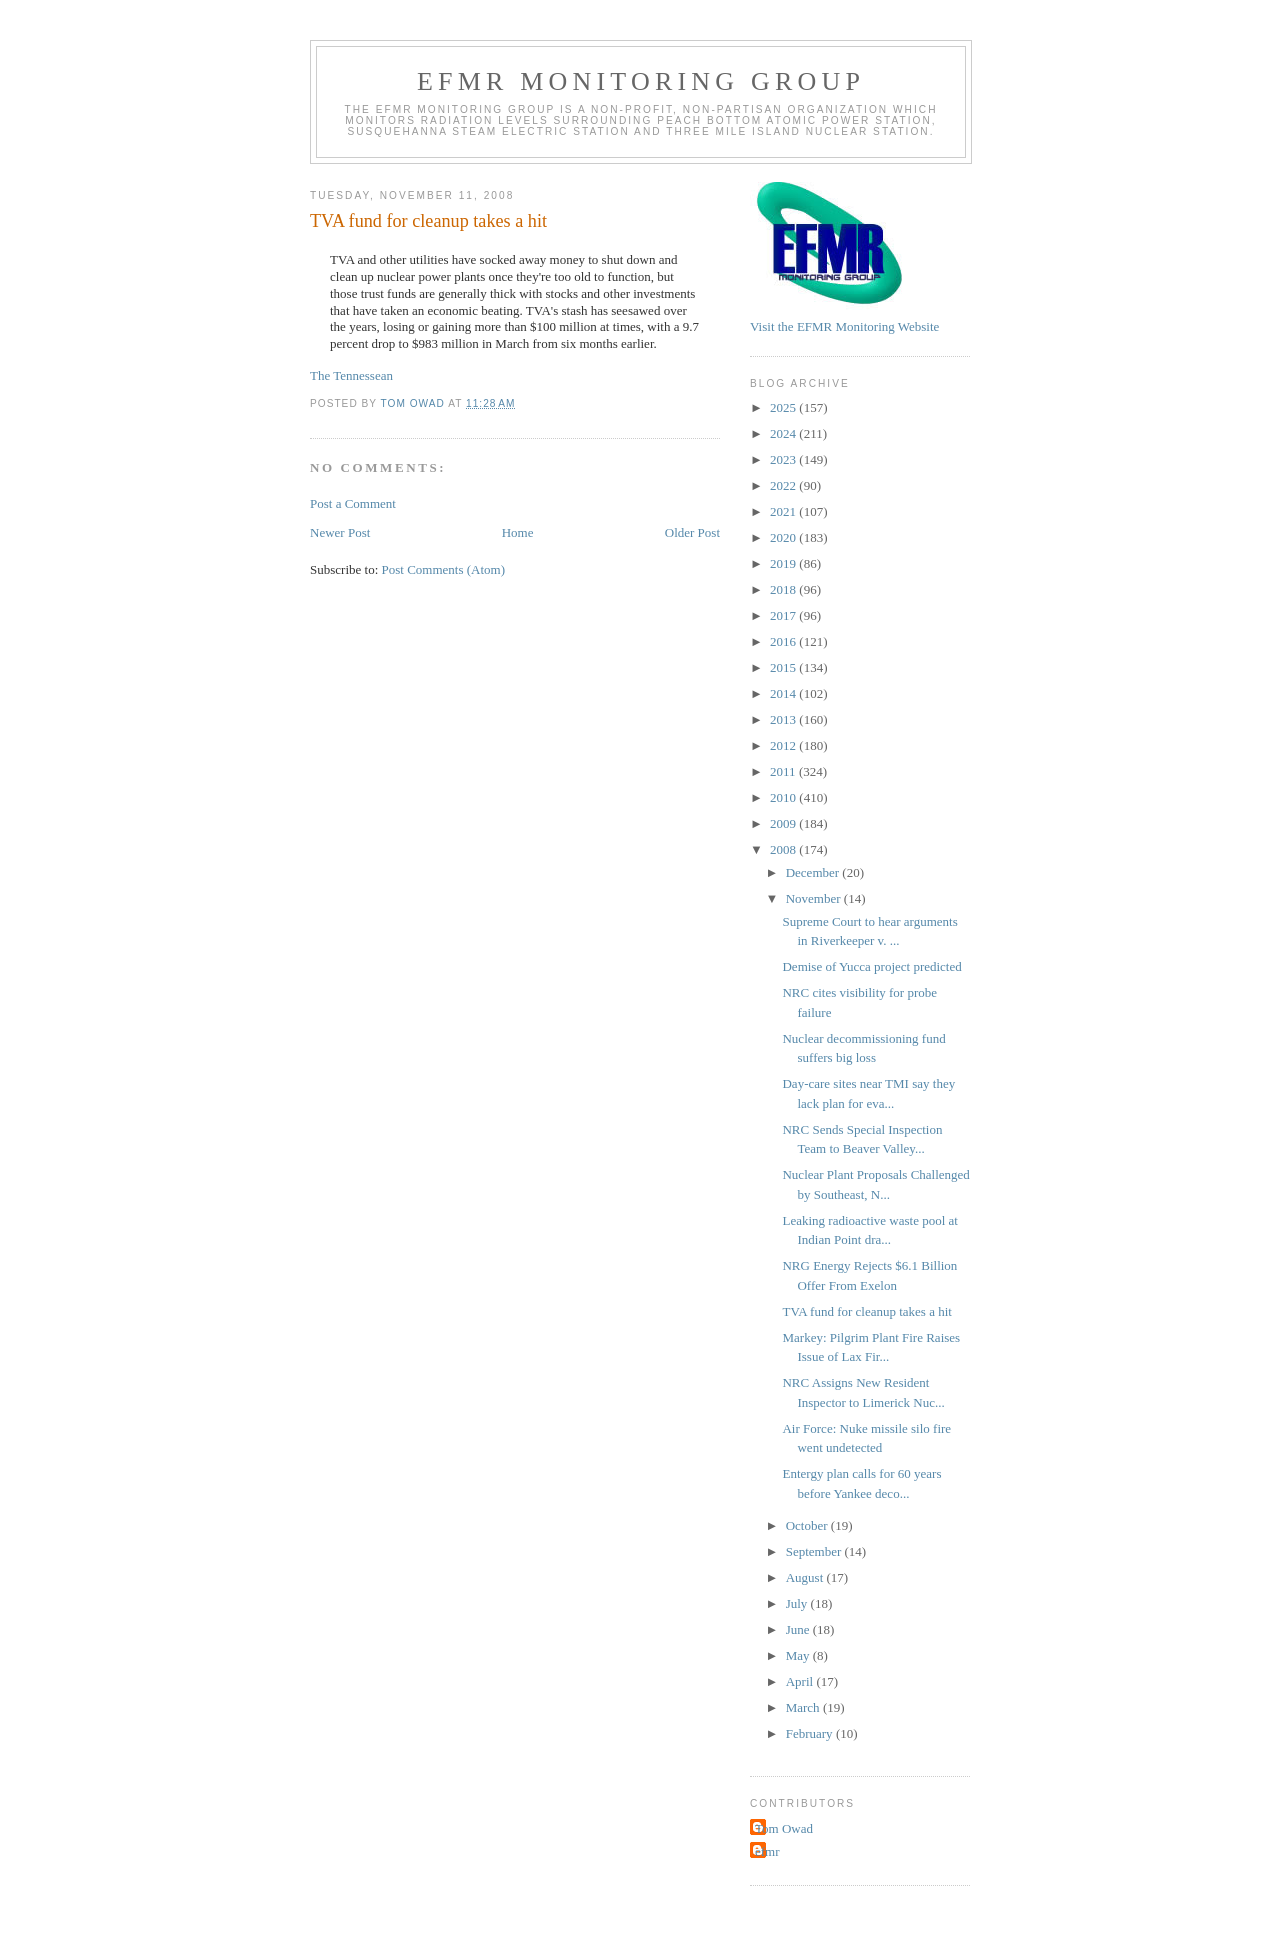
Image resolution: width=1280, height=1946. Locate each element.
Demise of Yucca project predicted (871, 966)
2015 (784, 667)
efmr (767, 1851)
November (815, 898)
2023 (784, 459)
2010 (784, 797)
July (798, 1603)
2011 (784, 771)
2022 (784, 485)
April (801, 1681)
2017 (784, 615)
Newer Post (340, 532)
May (799, 1655)
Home (518, 532)
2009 (784, 823)
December (814, 872)
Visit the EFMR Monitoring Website (844, 326)
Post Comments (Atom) (444, 569)
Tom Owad (784, 1828)
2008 (784, 849)
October (808, 1525)
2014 (784, 693)
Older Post (692, 532)
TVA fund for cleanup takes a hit (866, 1311)
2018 (784, 589)
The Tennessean (351, 375)
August (806, 1577)
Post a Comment (353, 503)
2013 (784, 719)
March (804, 1707)
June (799, 1629)
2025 (784, 407)
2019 (784, 563)
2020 (784, 537)
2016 (784, 641)
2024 (784, 433)
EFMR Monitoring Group (641, 81)
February (811, 1733)
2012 (784, 745)
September (815, 1551)
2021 (784, 511)
